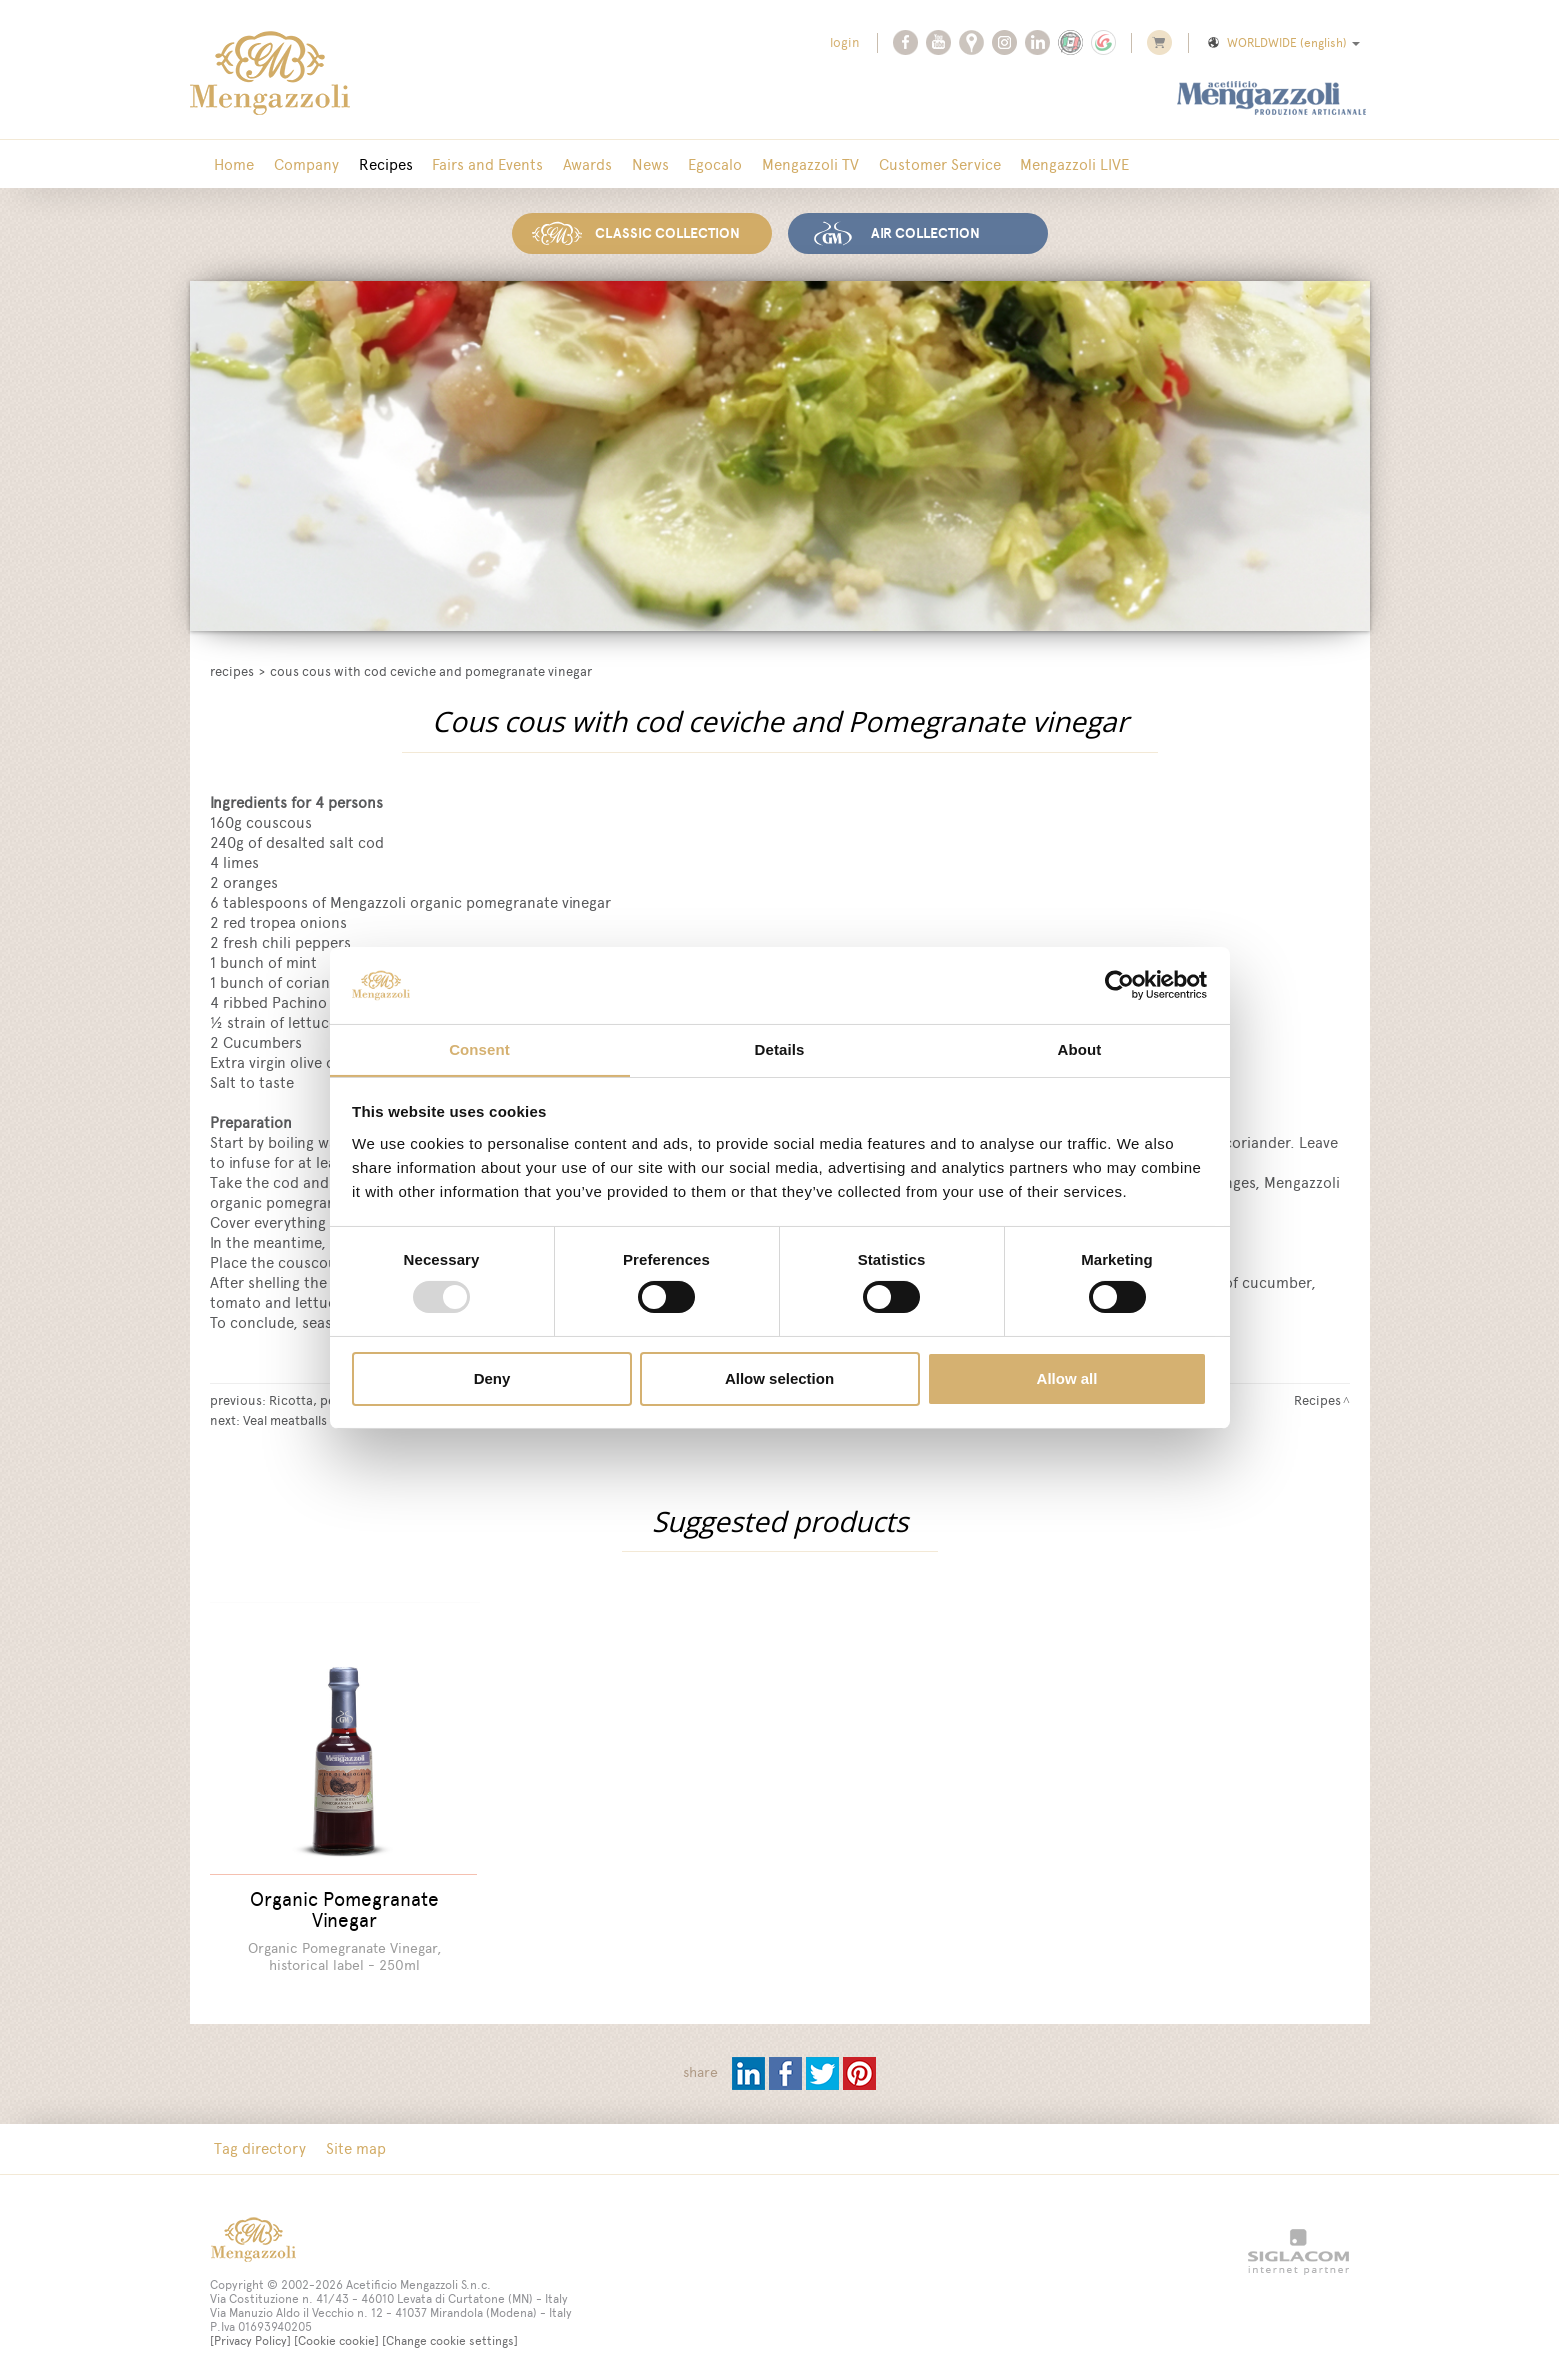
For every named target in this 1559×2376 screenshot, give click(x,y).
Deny (492, 1378)
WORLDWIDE (1282, 43)
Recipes (377, 164)
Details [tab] (780, 1048)
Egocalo (692, 164)
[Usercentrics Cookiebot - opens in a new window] (1119, 985)
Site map (351, 2136)
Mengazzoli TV (783, 164)
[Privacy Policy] (250, 2329)
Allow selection (779, 1378)
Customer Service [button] (909, 164)
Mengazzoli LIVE (1040, 164)
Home (233, 164)
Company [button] (301, 164)
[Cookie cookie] (336, 2329)
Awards (571, 164)
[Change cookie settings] (450, 2329)
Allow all (1067, 1378)
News (630, 164)
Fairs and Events (475, 164)
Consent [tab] (479, 1048)
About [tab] (1080, 1048)
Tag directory (259, 2136)
